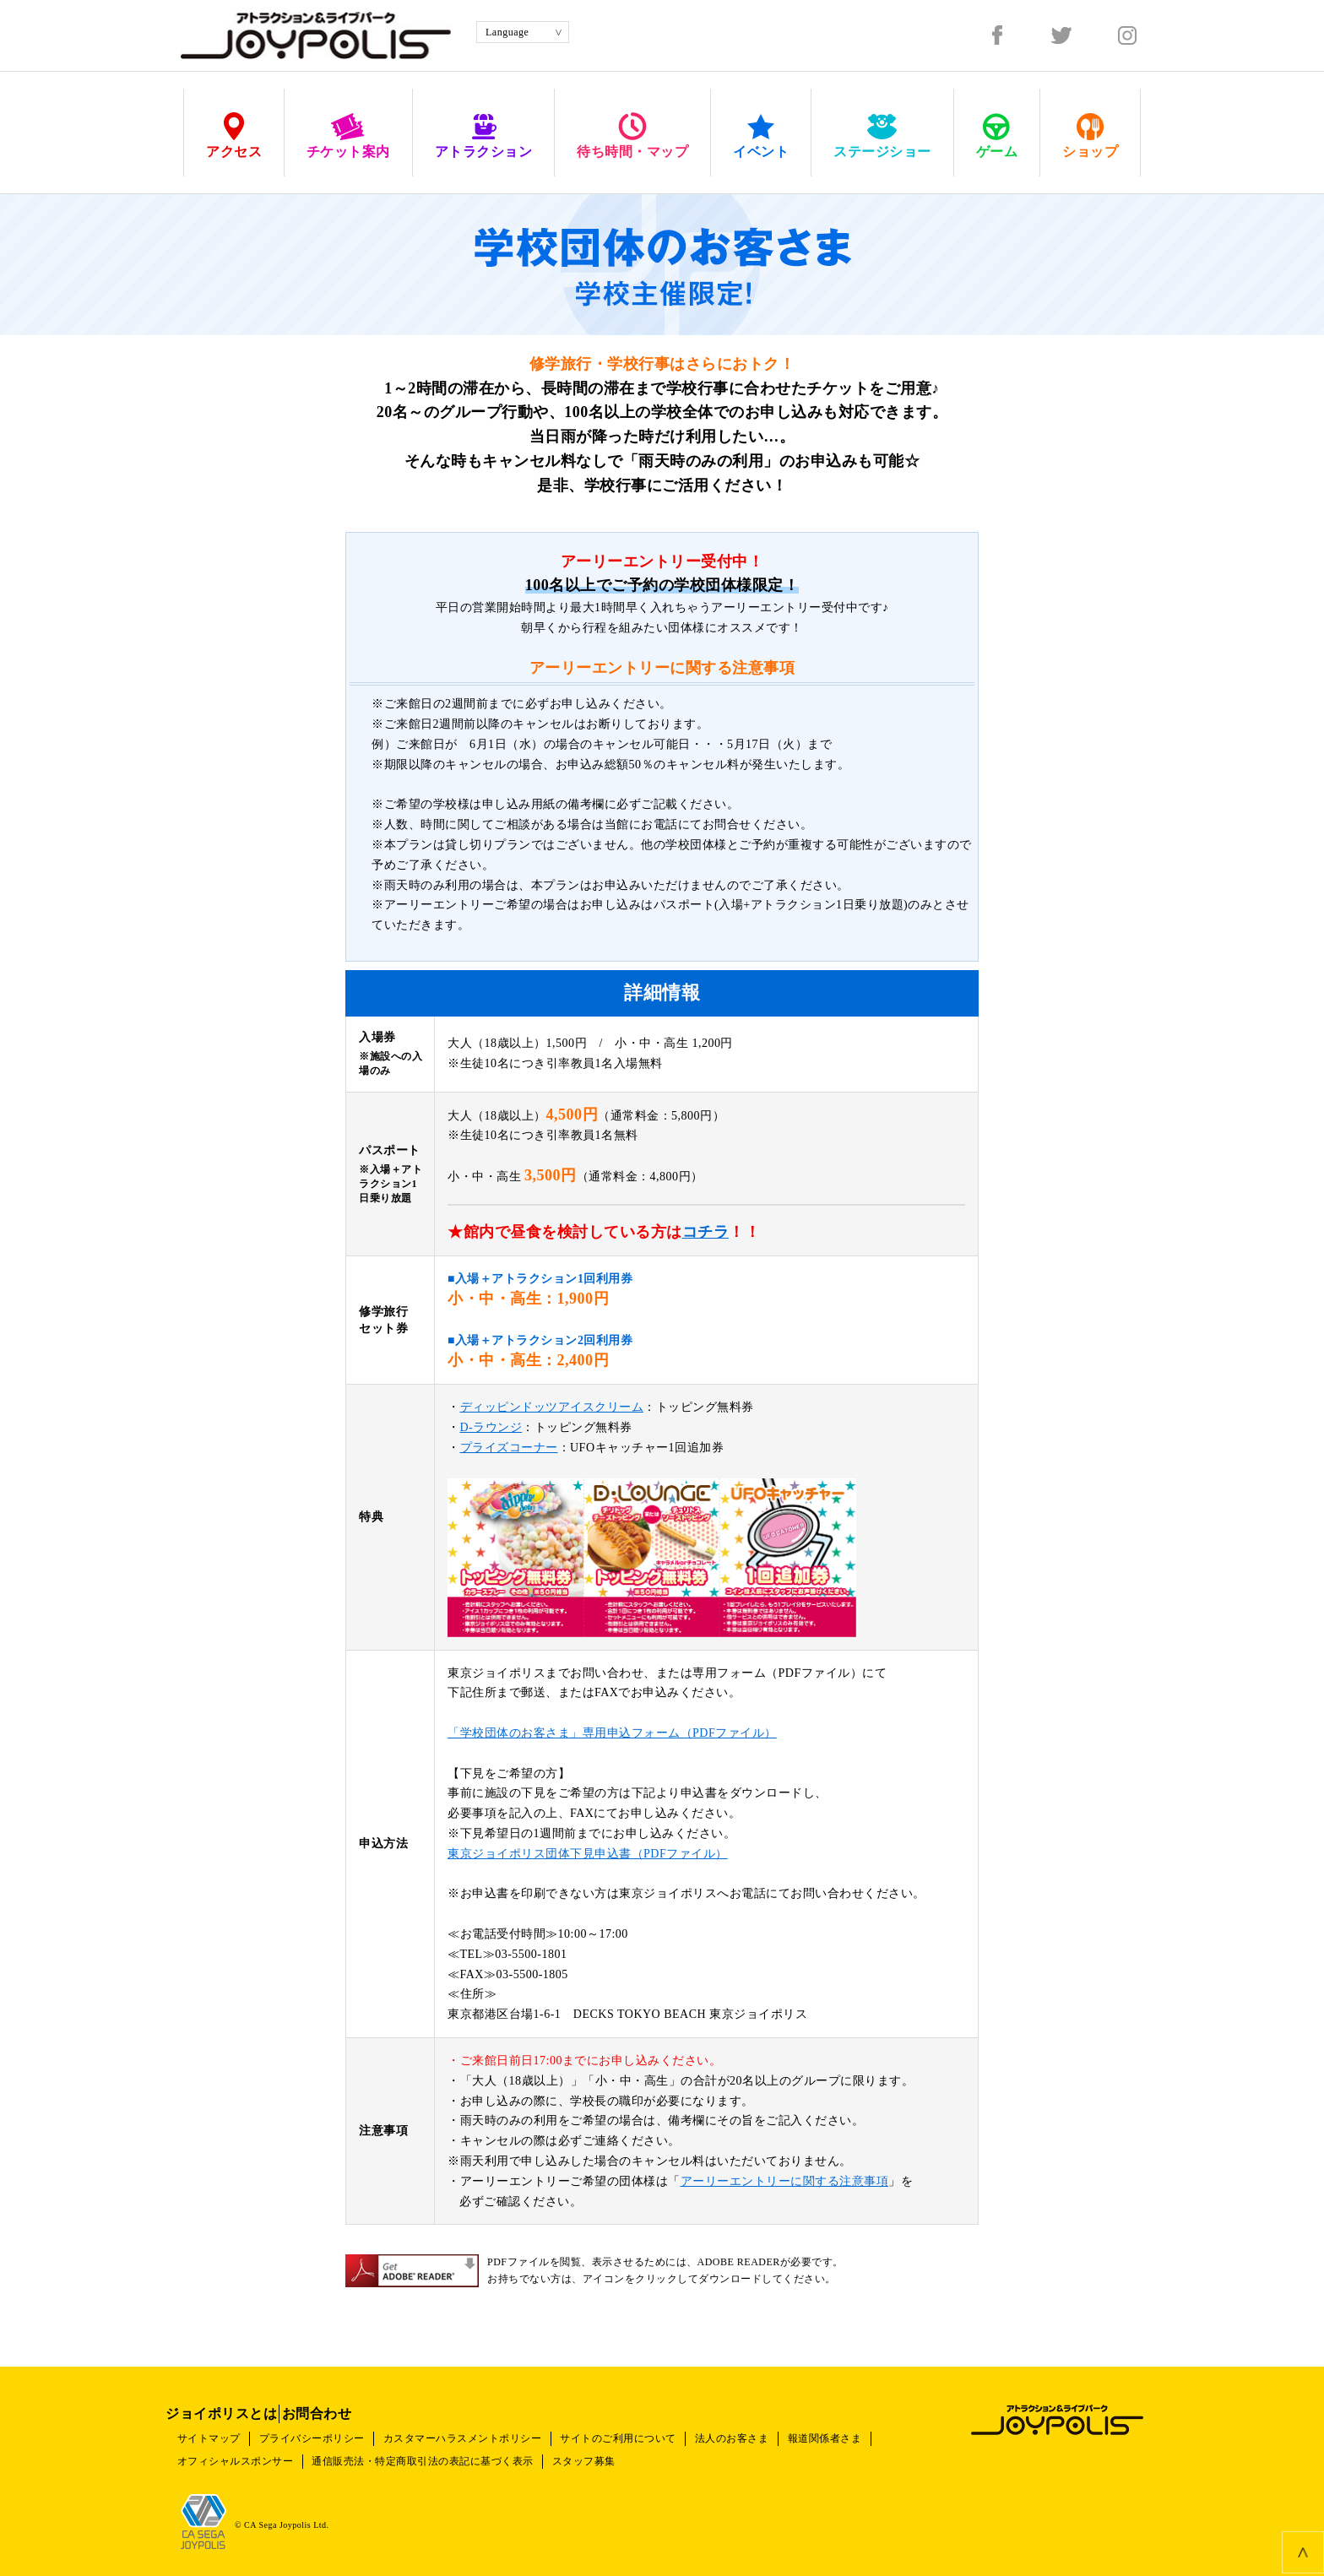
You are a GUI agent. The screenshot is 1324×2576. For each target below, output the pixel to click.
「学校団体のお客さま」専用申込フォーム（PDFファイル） (612, 1733)
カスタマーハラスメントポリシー (481, 2427)
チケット (246, 174)
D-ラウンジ (491, 1427)
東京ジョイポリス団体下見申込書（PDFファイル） (588, 1853)
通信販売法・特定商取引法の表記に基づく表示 (434, 2450)
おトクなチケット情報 (331, 174)
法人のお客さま (766, 2427)
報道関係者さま (866, 2427)
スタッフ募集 (602, 2450)
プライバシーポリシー (323, 2427)
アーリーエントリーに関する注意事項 (785, 2181)
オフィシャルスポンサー (239, 2450)
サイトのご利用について (645, 2427)
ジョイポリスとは (236, 2401)
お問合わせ (362, 2401)
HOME (196, 174)
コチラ (706, 1231)
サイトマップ (212, 2427)
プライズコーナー (509, 1447)
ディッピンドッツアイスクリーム (552, 1407)
